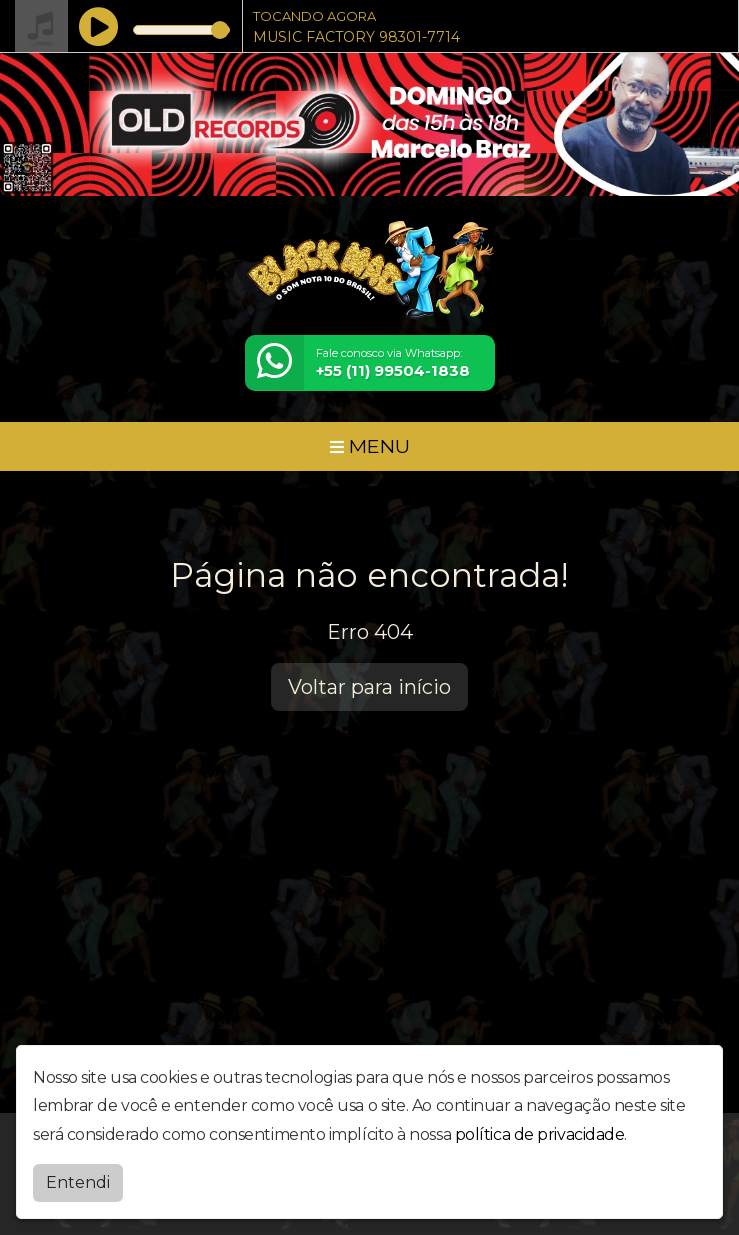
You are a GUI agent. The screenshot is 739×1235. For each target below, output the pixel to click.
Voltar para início (369, 687)
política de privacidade (540, 1130)
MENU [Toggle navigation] (370, 446)
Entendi (78, 1177)
